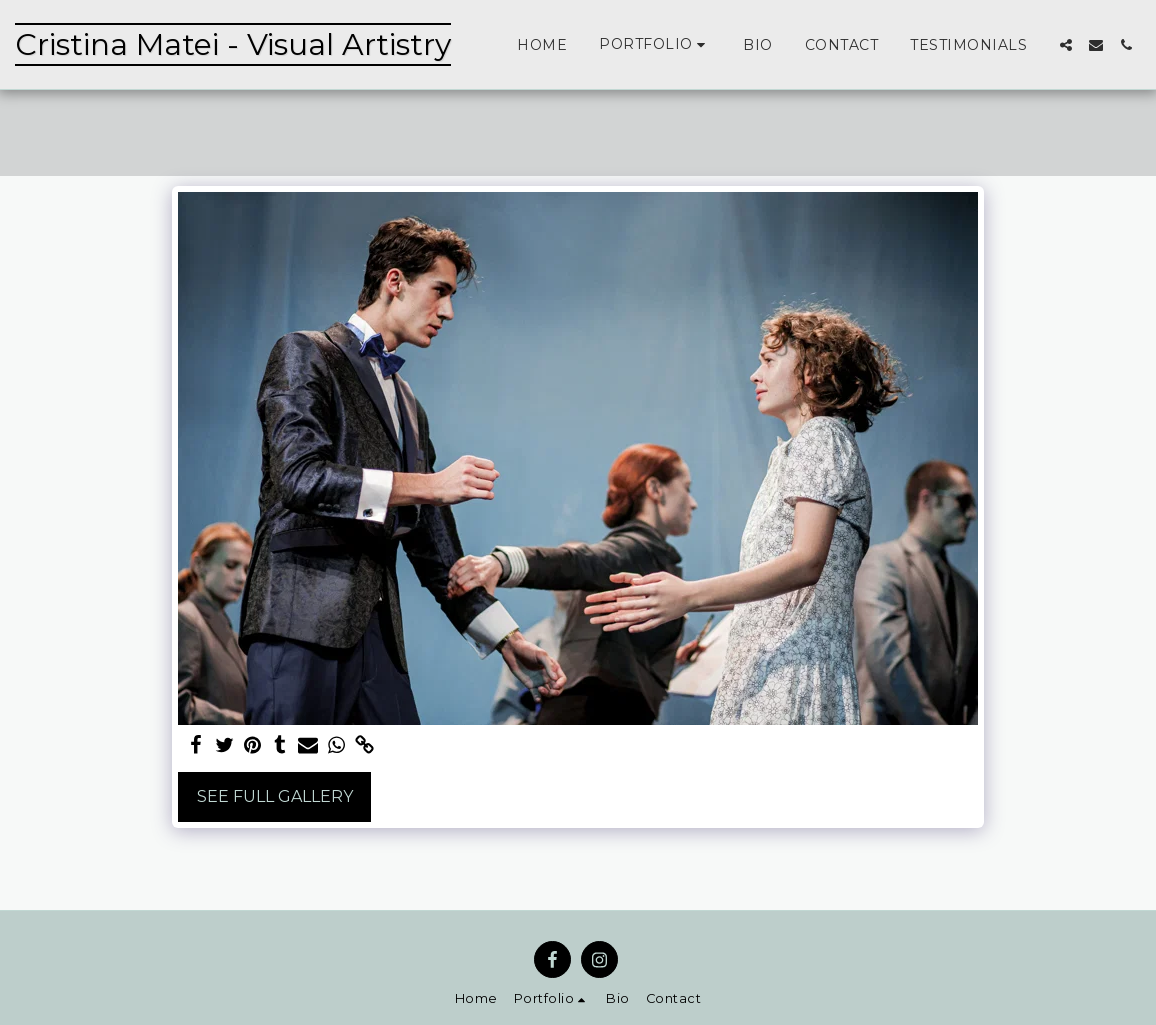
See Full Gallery (275, 796)
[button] (655, 44)
